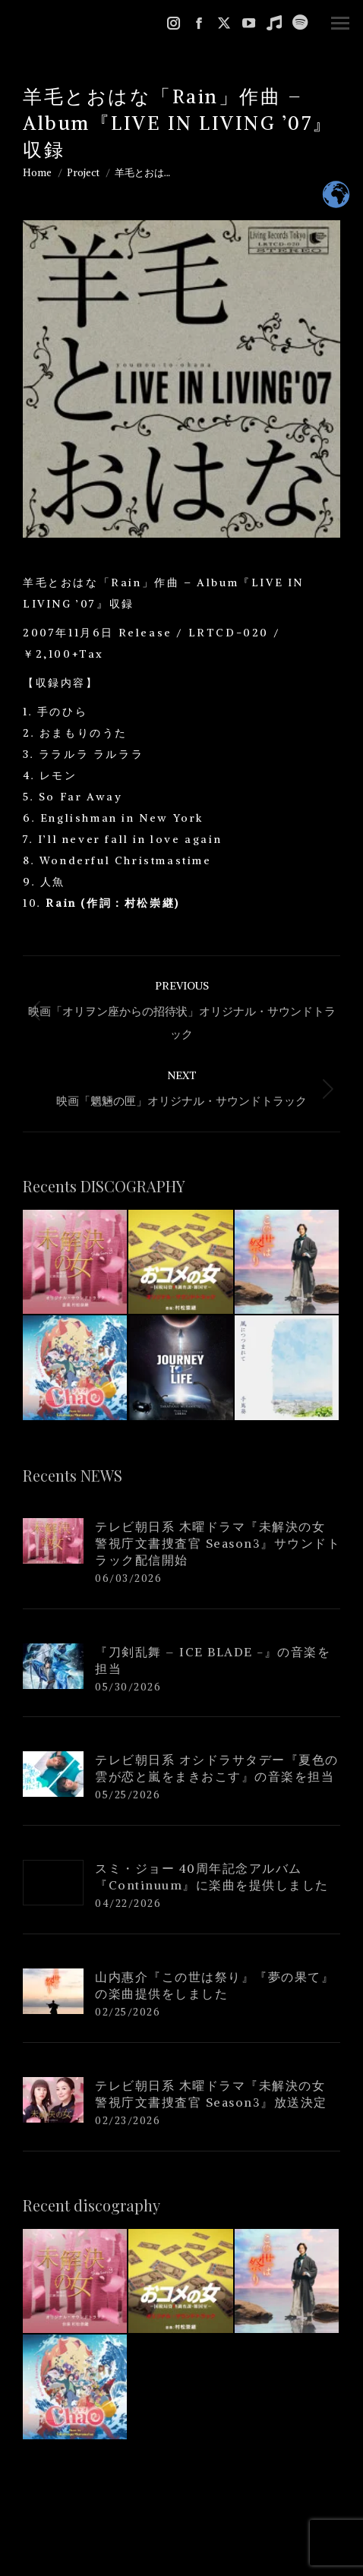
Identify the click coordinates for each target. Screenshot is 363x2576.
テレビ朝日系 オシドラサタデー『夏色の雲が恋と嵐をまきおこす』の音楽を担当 (217, 1768)
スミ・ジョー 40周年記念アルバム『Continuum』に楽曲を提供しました (212, 1877)
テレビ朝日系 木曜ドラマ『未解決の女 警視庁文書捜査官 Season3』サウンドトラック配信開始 (217, 1543)
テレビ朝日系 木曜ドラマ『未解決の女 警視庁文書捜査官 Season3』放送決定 (211, 2094)
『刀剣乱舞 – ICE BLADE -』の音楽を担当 (212, 1660)
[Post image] (53, 1541)
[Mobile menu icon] (340, 23)
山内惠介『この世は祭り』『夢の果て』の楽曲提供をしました (214, 1985)
